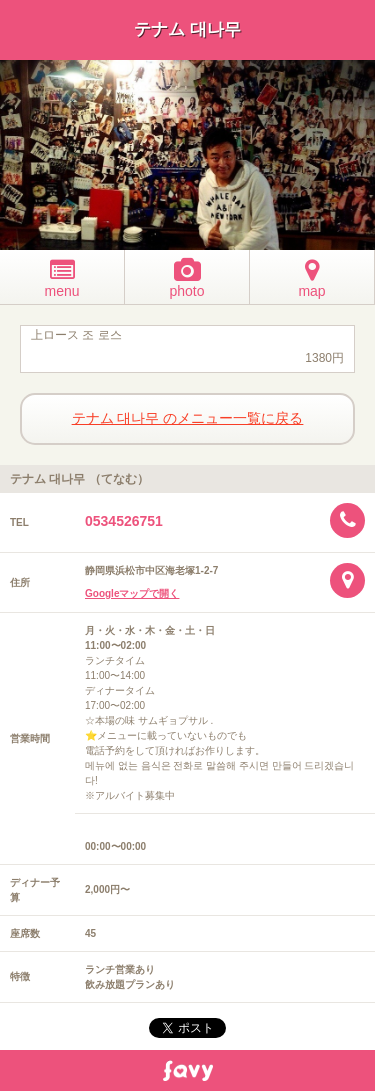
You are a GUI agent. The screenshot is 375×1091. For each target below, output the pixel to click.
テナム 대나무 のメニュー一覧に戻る (188, 418)
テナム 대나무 (187, 29)
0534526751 (124, 521)
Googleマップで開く (132, 593)
